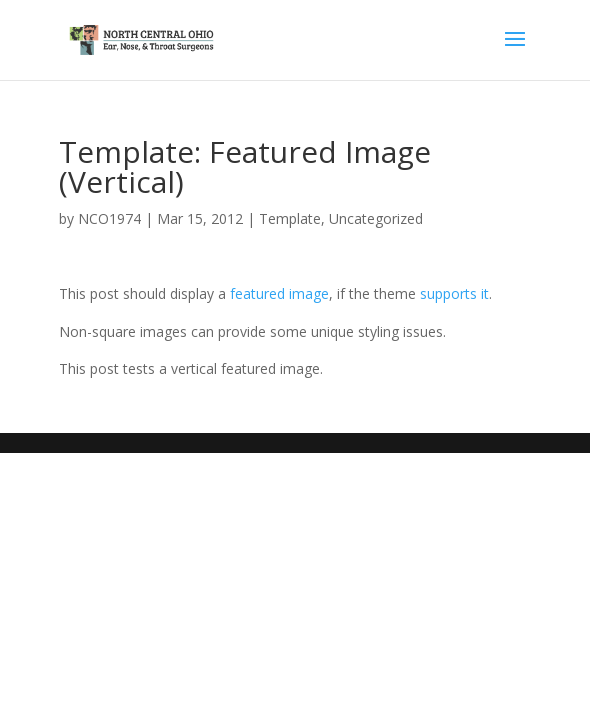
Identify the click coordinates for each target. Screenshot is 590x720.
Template (290, 218)
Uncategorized (376, 218)
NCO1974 (109, 218)
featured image (279, 293)
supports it (454, 293)
